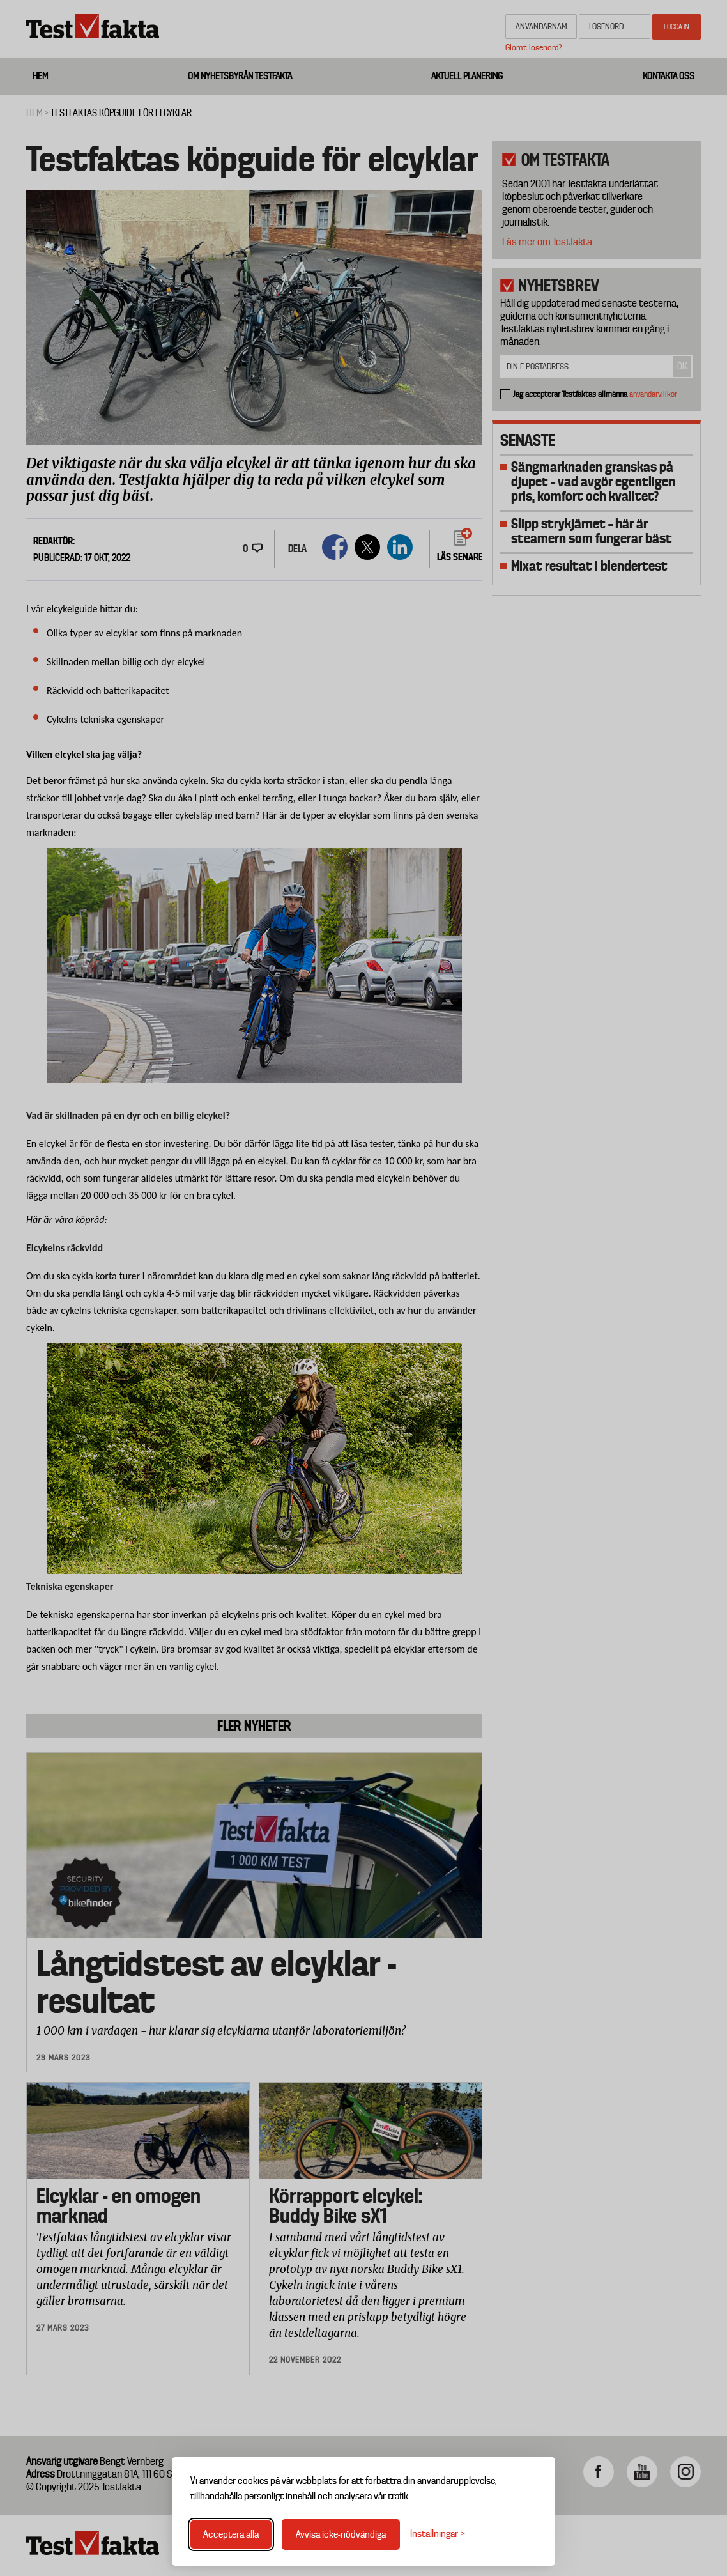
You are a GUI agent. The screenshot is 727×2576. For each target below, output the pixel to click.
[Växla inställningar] (437, 2534)
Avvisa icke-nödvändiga (341, 2534)
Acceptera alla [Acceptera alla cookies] (231, 2534)
